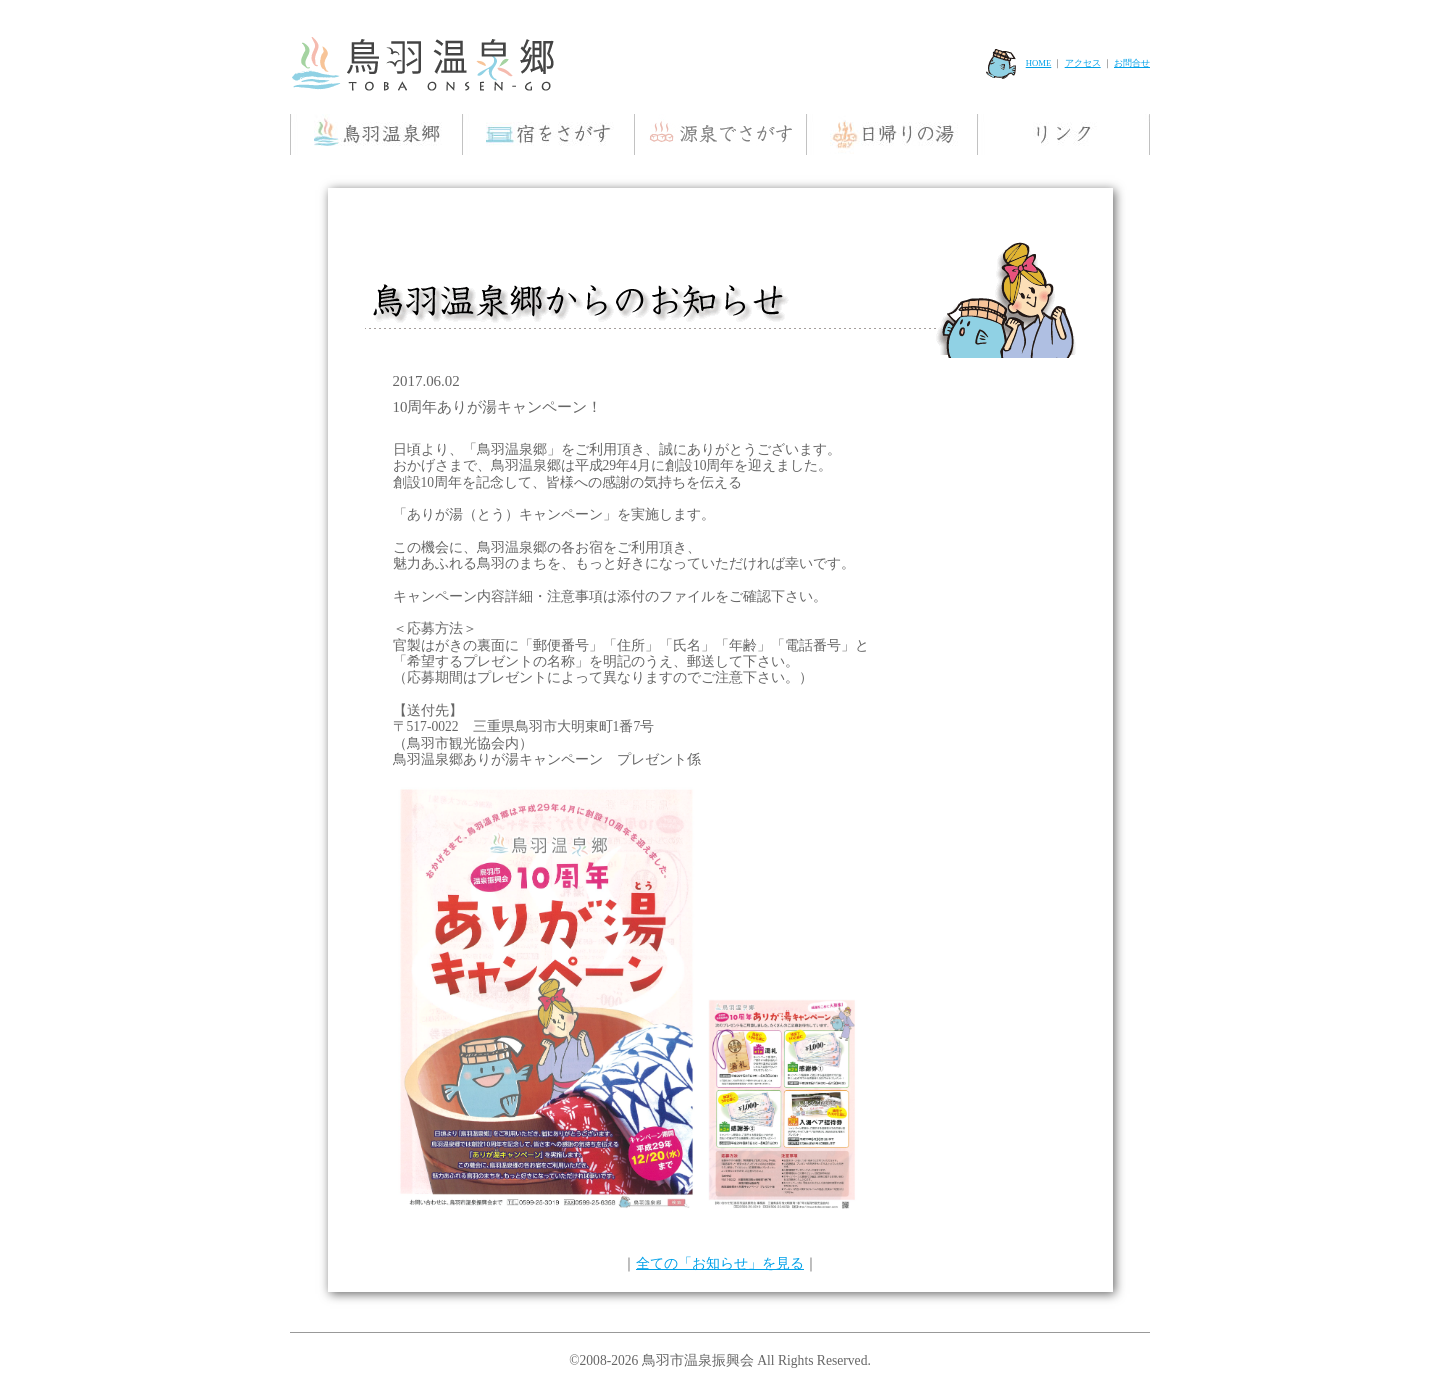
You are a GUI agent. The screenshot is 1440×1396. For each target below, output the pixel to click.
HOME (1019, 63)
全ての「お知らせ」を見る (720, 1263)
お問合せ (1132, 63)
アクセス (1083, 63)
